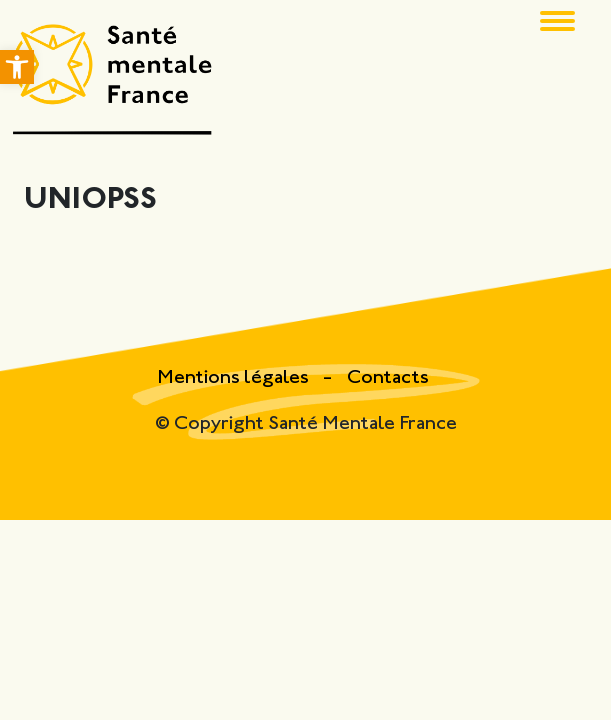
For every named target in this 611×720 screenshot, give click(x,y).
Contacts (388, 378)
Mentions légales (235, 378)
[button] (17, 67)
